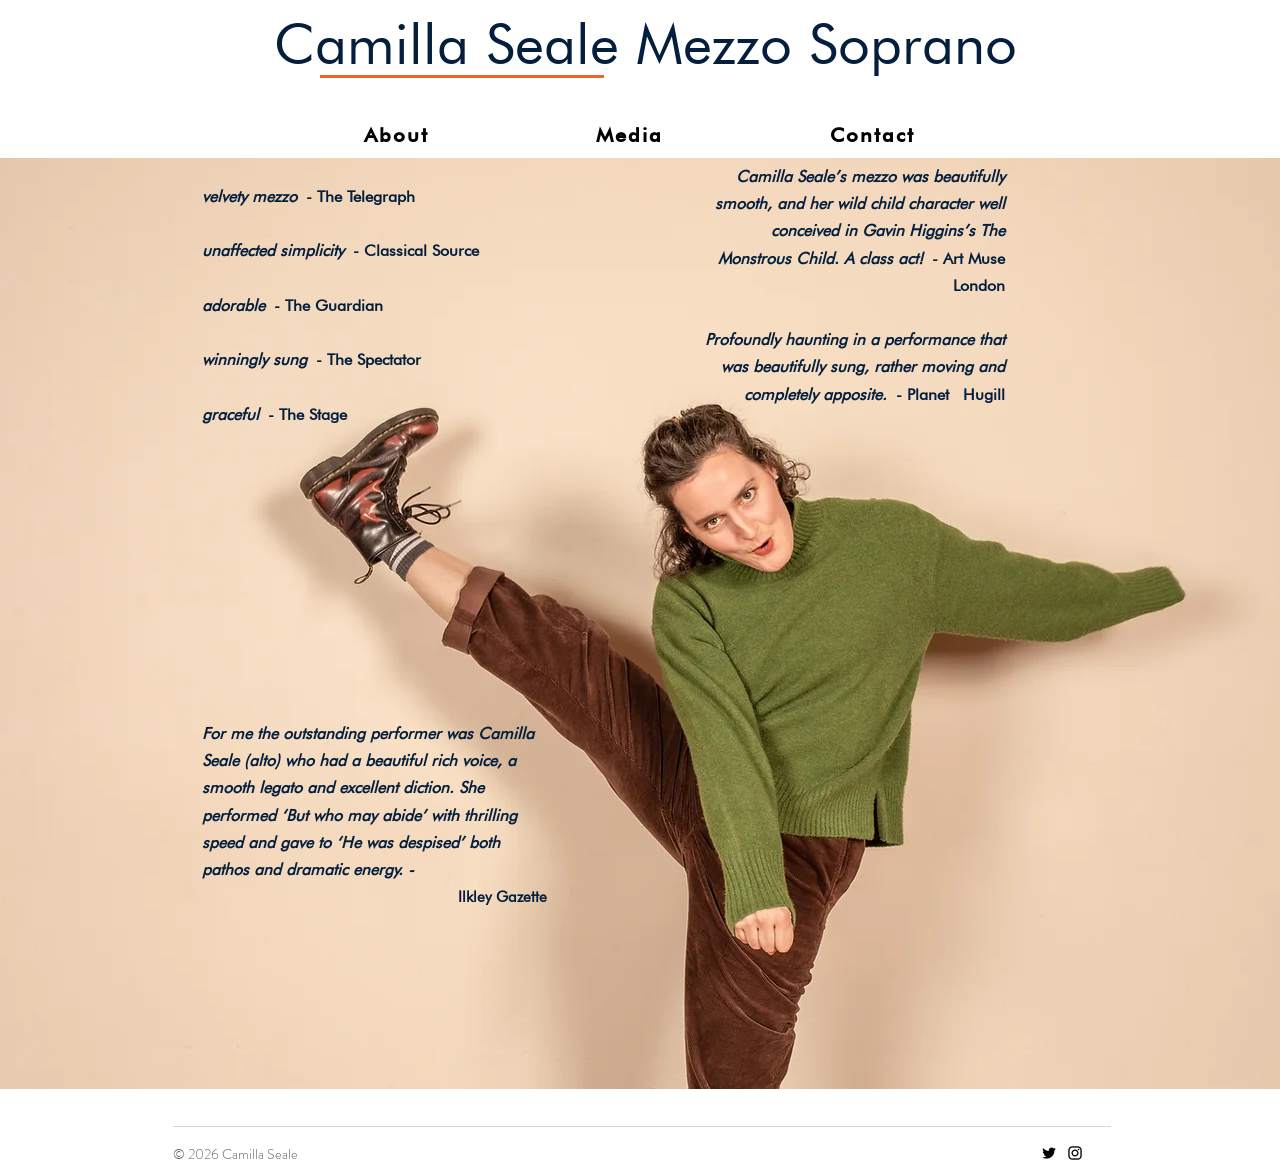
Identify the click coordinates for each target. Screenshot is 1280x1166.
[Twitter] (1049, 1153)
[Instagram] (1075, 1153)
